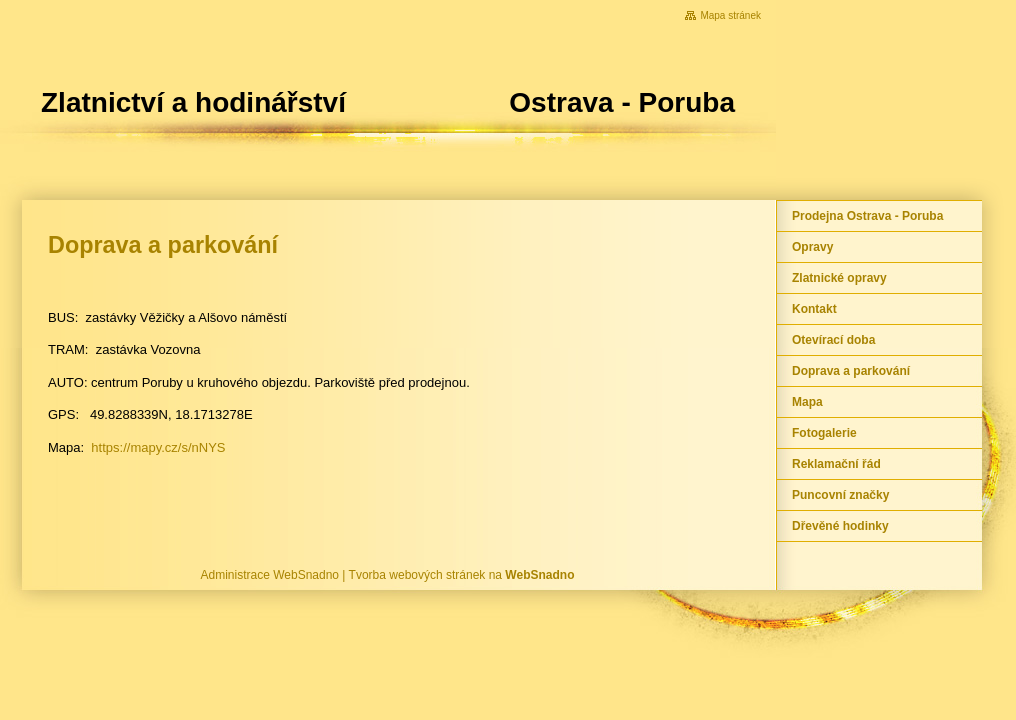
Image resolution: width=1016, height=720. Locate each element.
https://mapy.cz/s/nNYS (158, 447)
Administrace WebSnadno (270, 575)
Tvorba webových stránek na (462, 575)
